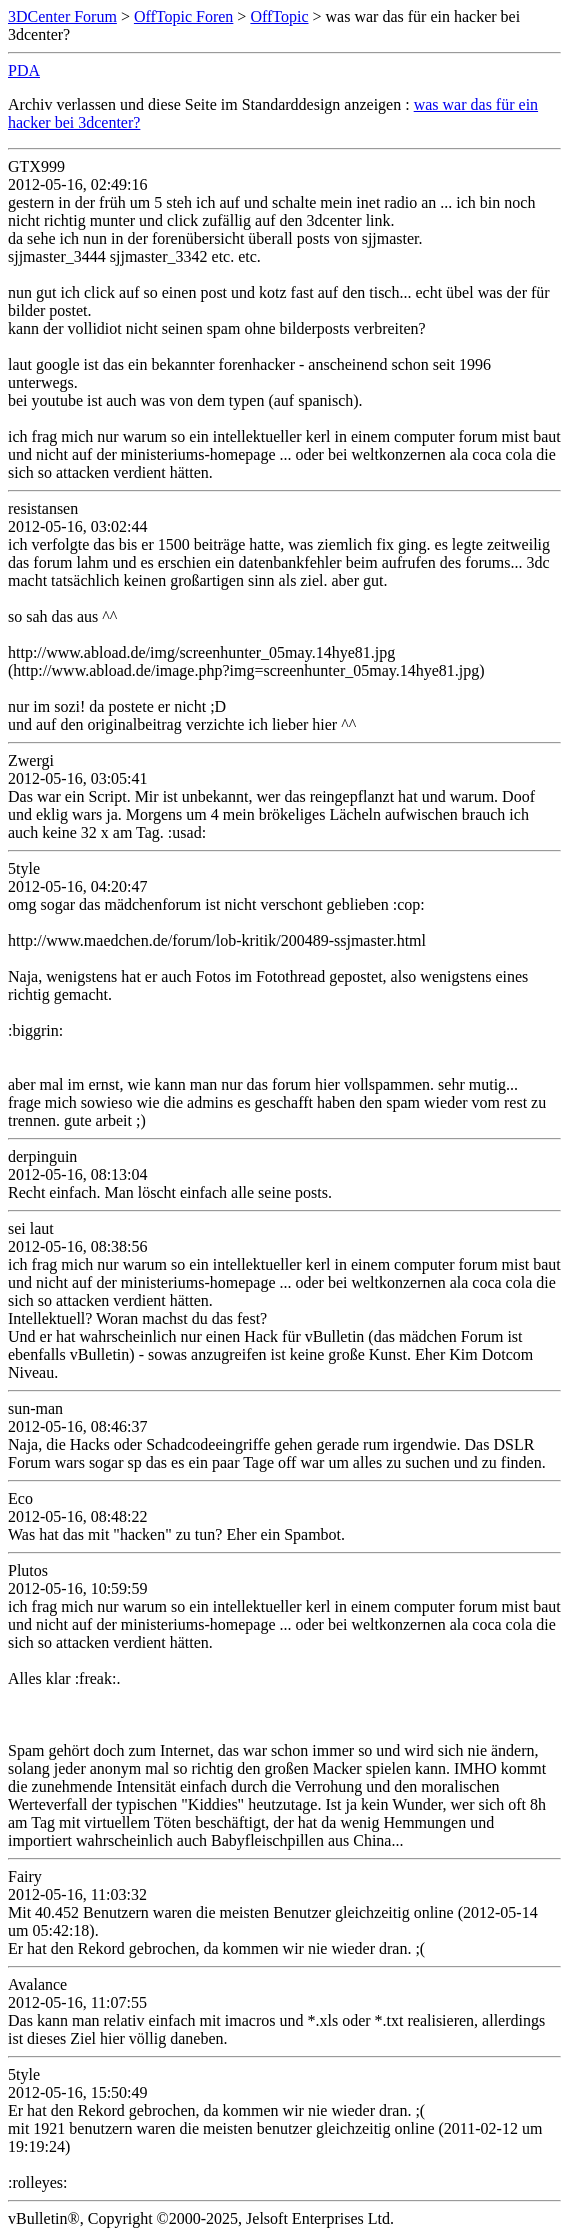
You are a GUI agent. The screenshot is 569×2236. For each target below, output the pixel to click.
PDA (24, 70)
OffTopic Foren (183, 16)
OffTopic (279, 16)
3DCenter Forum (62, 16)
